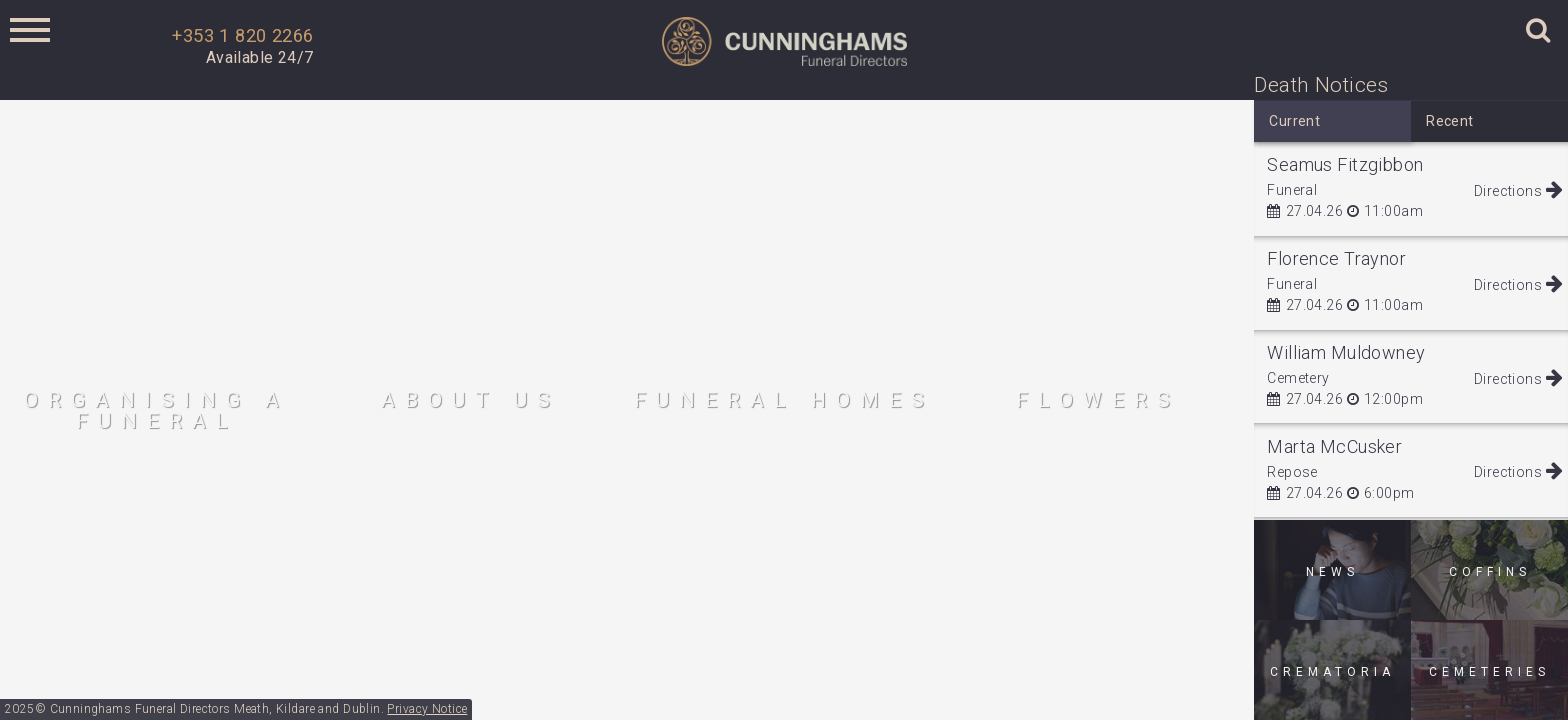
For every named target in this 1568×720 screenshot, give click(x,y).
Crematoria (1332, 672)
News (1332, 572)
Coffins (1490, 572)
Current (1294, 121)
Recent (1450, 121)
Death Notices (1321, 85)
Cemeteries (1489, 672)
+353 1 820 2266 (242, 35)
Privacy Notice (427, 709)
